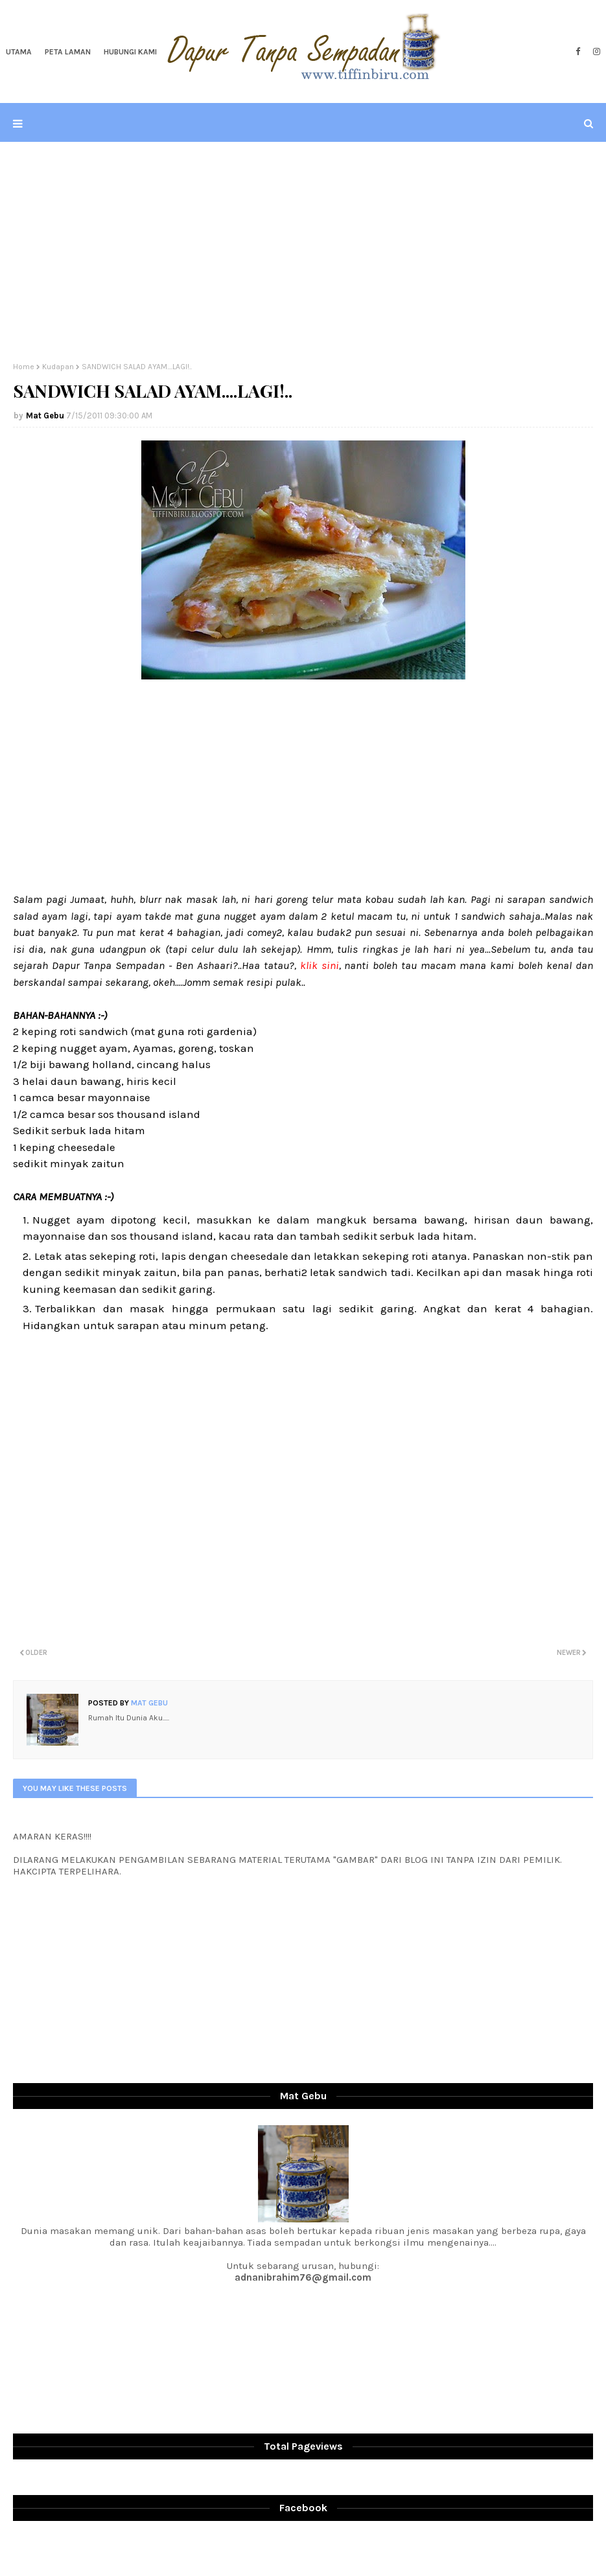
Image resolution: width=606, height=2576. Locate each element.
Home (23, 366)
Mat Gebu (45, 415)
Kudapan (58, 366)
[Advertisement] (303, 252)
